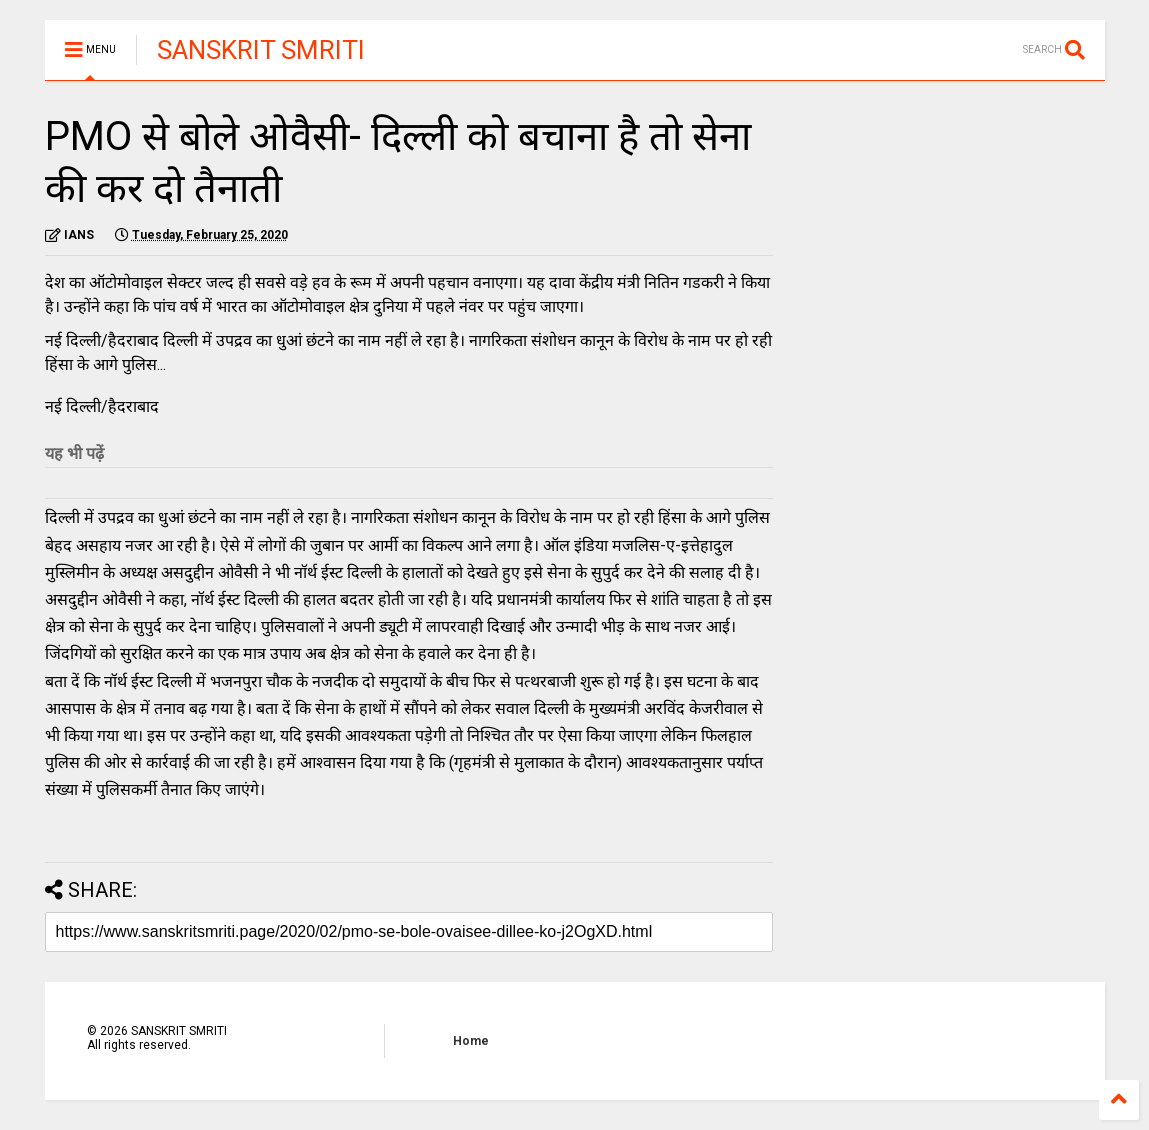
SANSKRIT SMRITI (261, 50)
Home (471, 1041)
